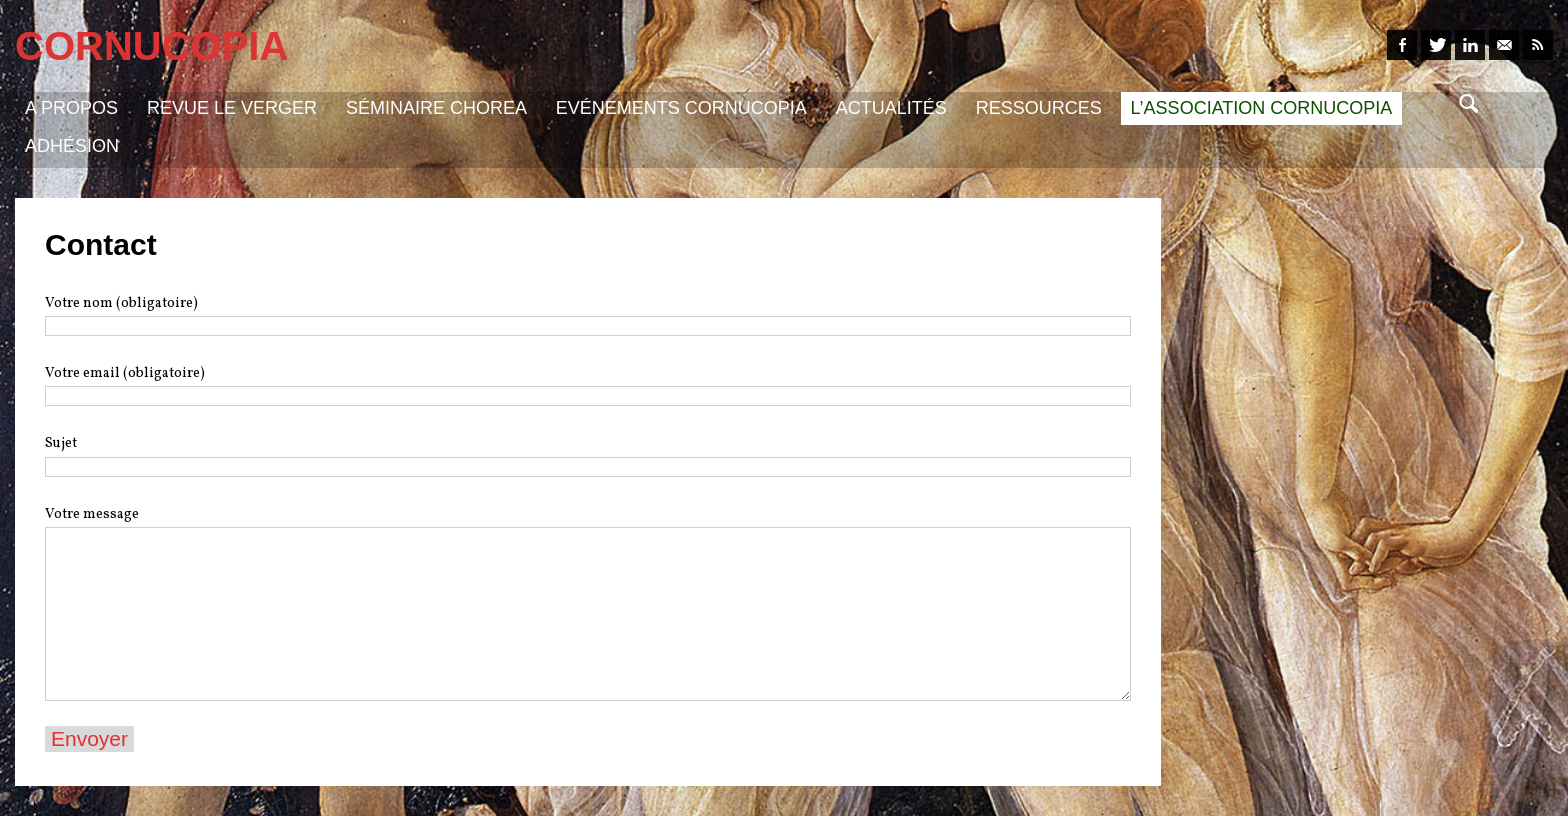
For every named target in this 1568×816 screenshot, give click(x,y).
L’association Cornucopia (1262, 108)
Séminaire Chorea (436, 108)
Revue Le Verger (232, 108)
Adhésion (72, 146)
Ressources (1039, 108)
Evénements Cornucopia (681, 108)
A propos (71, 108)
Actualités (891, 108)
